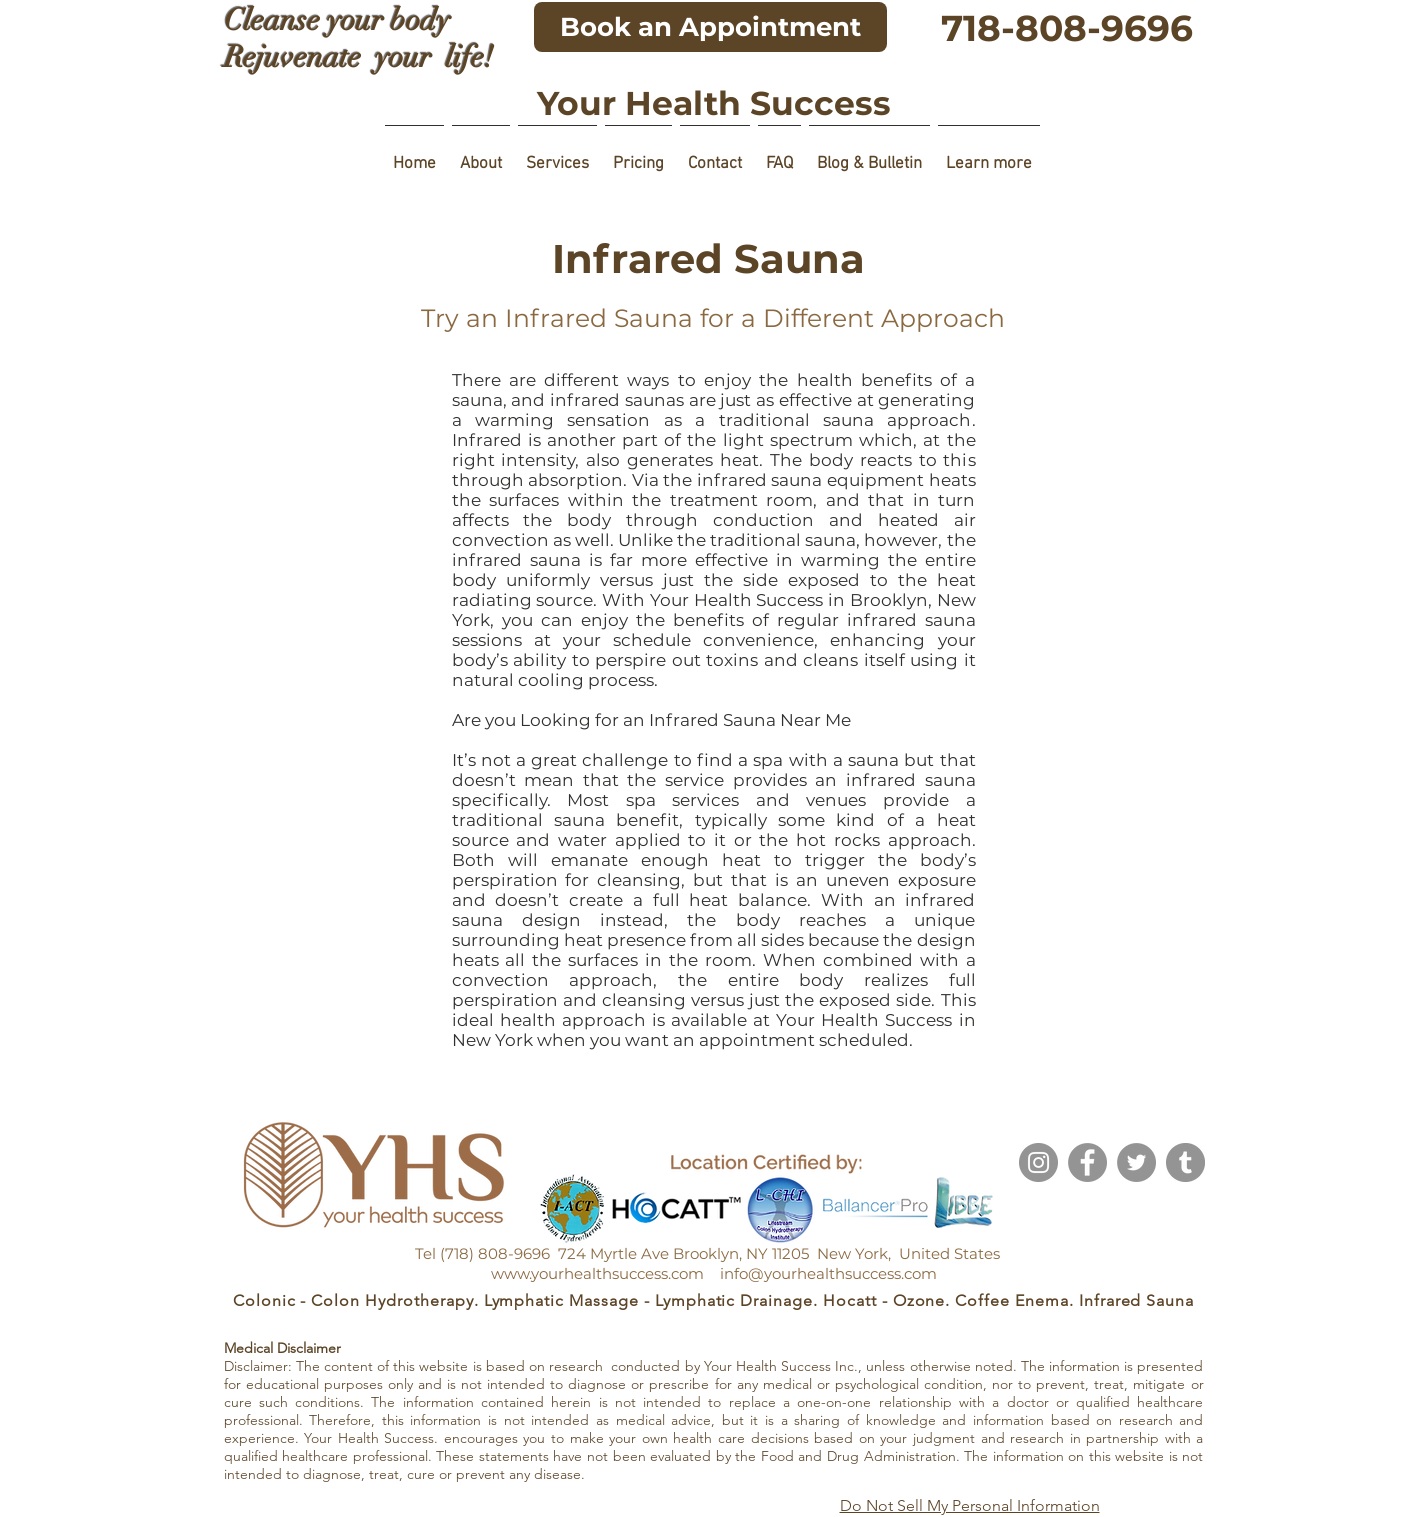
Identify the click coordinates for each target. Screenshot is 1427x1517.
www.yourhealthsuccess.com (597, 1273)
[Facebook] (1087, 1162)
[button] (481, 155)
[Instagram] (1038, 1162)
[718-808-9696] (1067, 28)
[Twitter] (1136, 1162)
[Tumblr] (1185, 1162)
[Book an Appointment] (710, 27)
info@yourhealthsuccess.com (828, 1273)
